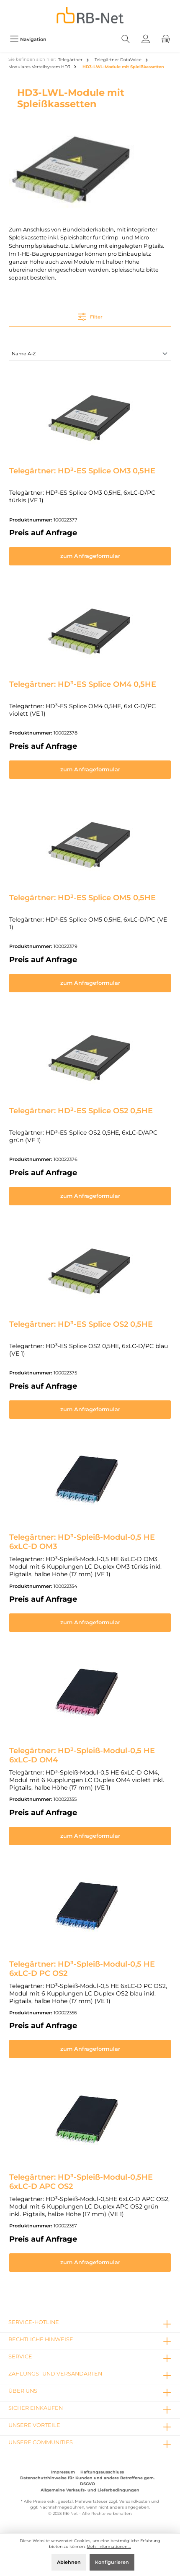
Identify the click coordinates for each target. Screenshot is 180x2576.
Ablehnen (69, 2562)
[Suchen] (126, 39)
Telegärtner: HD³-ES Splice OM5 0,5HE (82, 897)
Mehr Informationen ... (109, 2546)
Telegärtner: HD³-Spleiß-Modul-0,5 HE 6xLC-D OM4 (82, 1755)
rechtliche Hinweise (40, 2339)
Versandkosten (134, 2501)
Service (20, 2356)
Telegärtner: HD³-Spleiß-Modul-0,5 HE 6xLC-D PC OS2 (82, 1969)
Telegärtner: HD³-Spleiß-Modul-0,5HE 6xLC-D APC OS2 (81, 2182)
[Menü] (28, 39)
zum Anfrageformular (90, 556)
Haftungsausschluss (102, 2472)
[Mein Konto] (146, 39)
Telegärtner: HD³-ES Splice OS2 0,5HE (81, 1110)
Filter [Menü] (90, 315)
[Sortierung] (90, 354)
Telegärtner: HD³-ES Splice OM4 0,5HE (82, 684)
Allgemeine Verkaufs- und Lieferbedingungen (90, 2490)
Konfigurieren (112, 2562)
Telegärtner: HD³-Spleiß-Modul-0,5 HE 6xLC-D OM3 (82, 1542)
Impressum (63, 2472)
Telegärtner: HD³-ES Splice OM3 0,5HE (82, 470)
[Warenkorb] (166, 39)
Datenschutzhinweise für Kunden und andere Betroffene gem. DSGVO (87, 2481)
